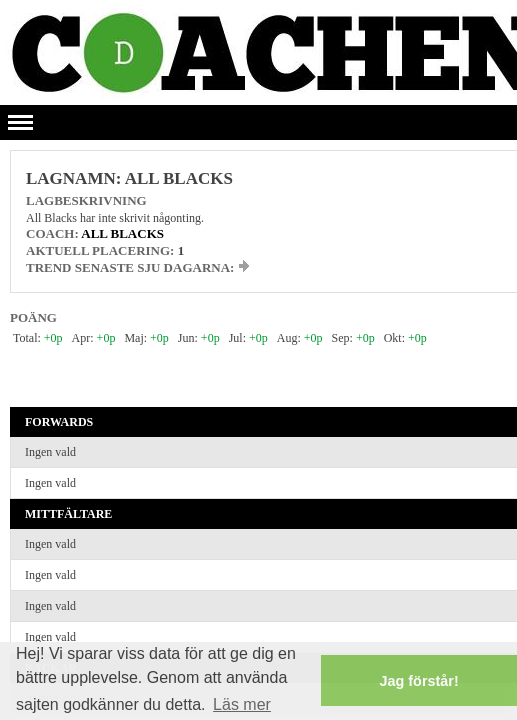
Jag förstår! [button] (419, 681)
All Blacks (122, 233)
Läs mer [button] (242, 704)
